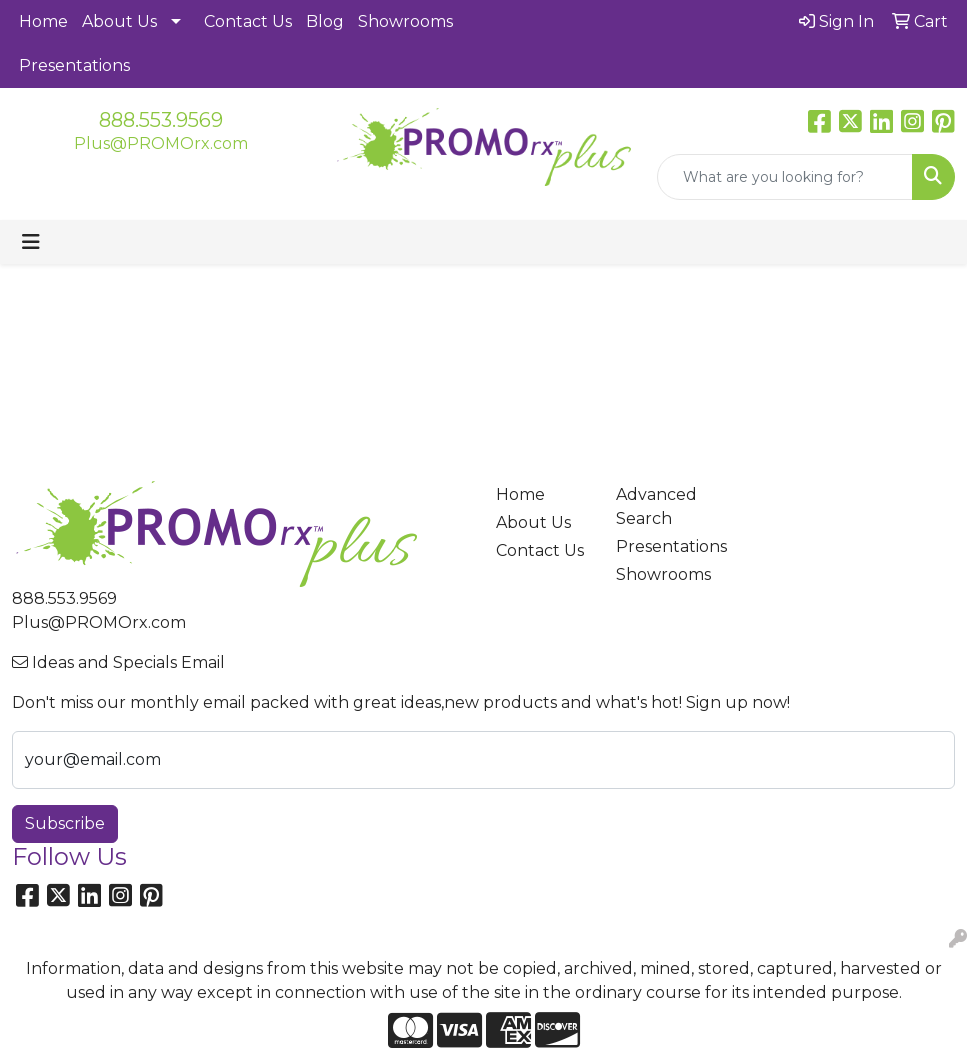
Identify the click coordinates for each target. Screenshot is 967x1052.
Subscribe (65, 823)
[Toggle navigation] (31, 242)
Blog (325, 21)
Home (43, 21)
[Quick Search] (785, 177)
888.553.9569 (161, 120)
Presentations (74, 65)
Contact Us (248, 21)
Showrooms (405, 21)
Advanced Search (656, 506)
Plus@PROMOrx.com (161, 143)
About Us (119, 21)
